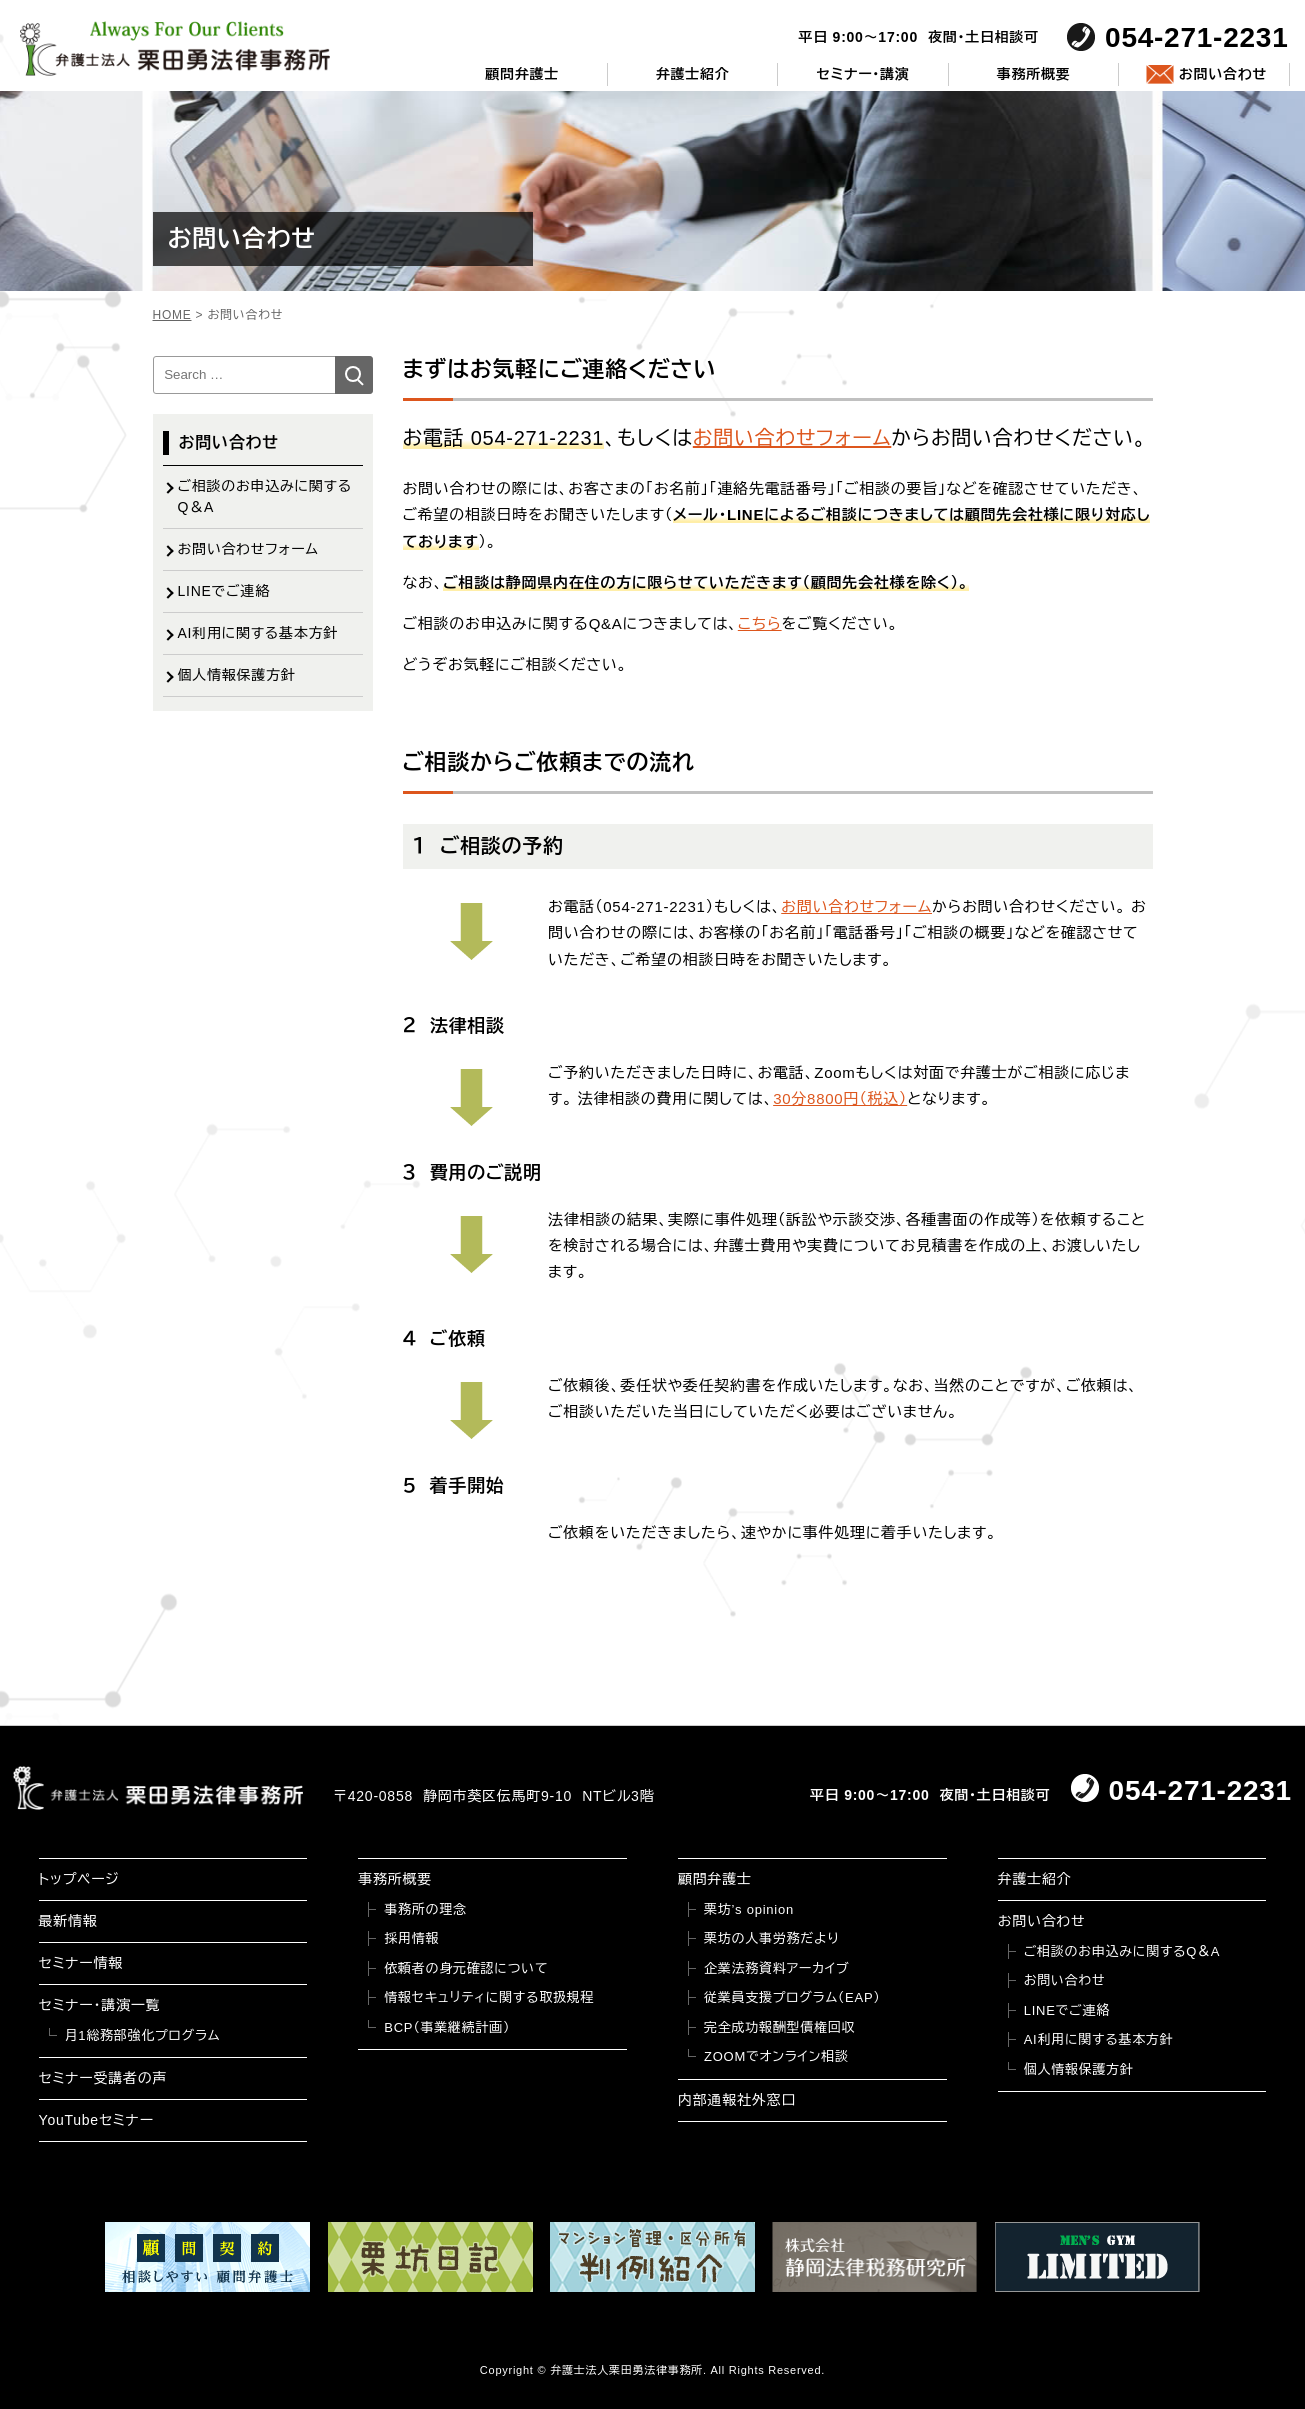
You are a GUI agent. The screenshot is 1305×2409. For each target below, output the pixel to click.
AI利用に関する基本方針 (258, 633)
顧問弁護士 (522, 74)
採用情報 (411, 1938)
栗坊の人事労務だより (771, 1938)
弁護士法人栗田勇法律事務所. (628, 2370)
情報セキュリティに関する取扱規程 (489, 1997)
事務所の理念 (425, 1909)
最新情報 (68, 1921)
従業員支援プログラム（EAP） (792, 1997)
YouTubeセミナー (96, 2120)
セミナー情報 (81, 1963)
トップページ (79, 1879)
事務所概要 (1034, 74)
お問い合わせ (1223, 74)
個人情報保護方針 (237, 675)
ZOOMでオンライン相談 (776, 2056)
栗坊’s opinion (749, 1909)
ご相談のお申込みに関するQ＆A (265, 496)
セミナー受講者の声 (103, 2078)
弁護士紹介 (693, 74)
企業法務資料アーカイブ (777, 1968)
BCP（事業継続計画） (447, 2027)
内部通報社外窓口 (737, 2100)
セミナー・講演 (863, 74)
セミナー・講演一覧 (100, 2005)
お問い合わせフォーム (792, 438)
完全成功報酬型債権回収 (779, 2027)
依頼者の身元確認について (466, 1968)
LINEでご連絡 (224, 591)
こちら (760, 623)
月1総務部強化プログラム (143, 2035)
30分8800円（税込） (840, 1098)
